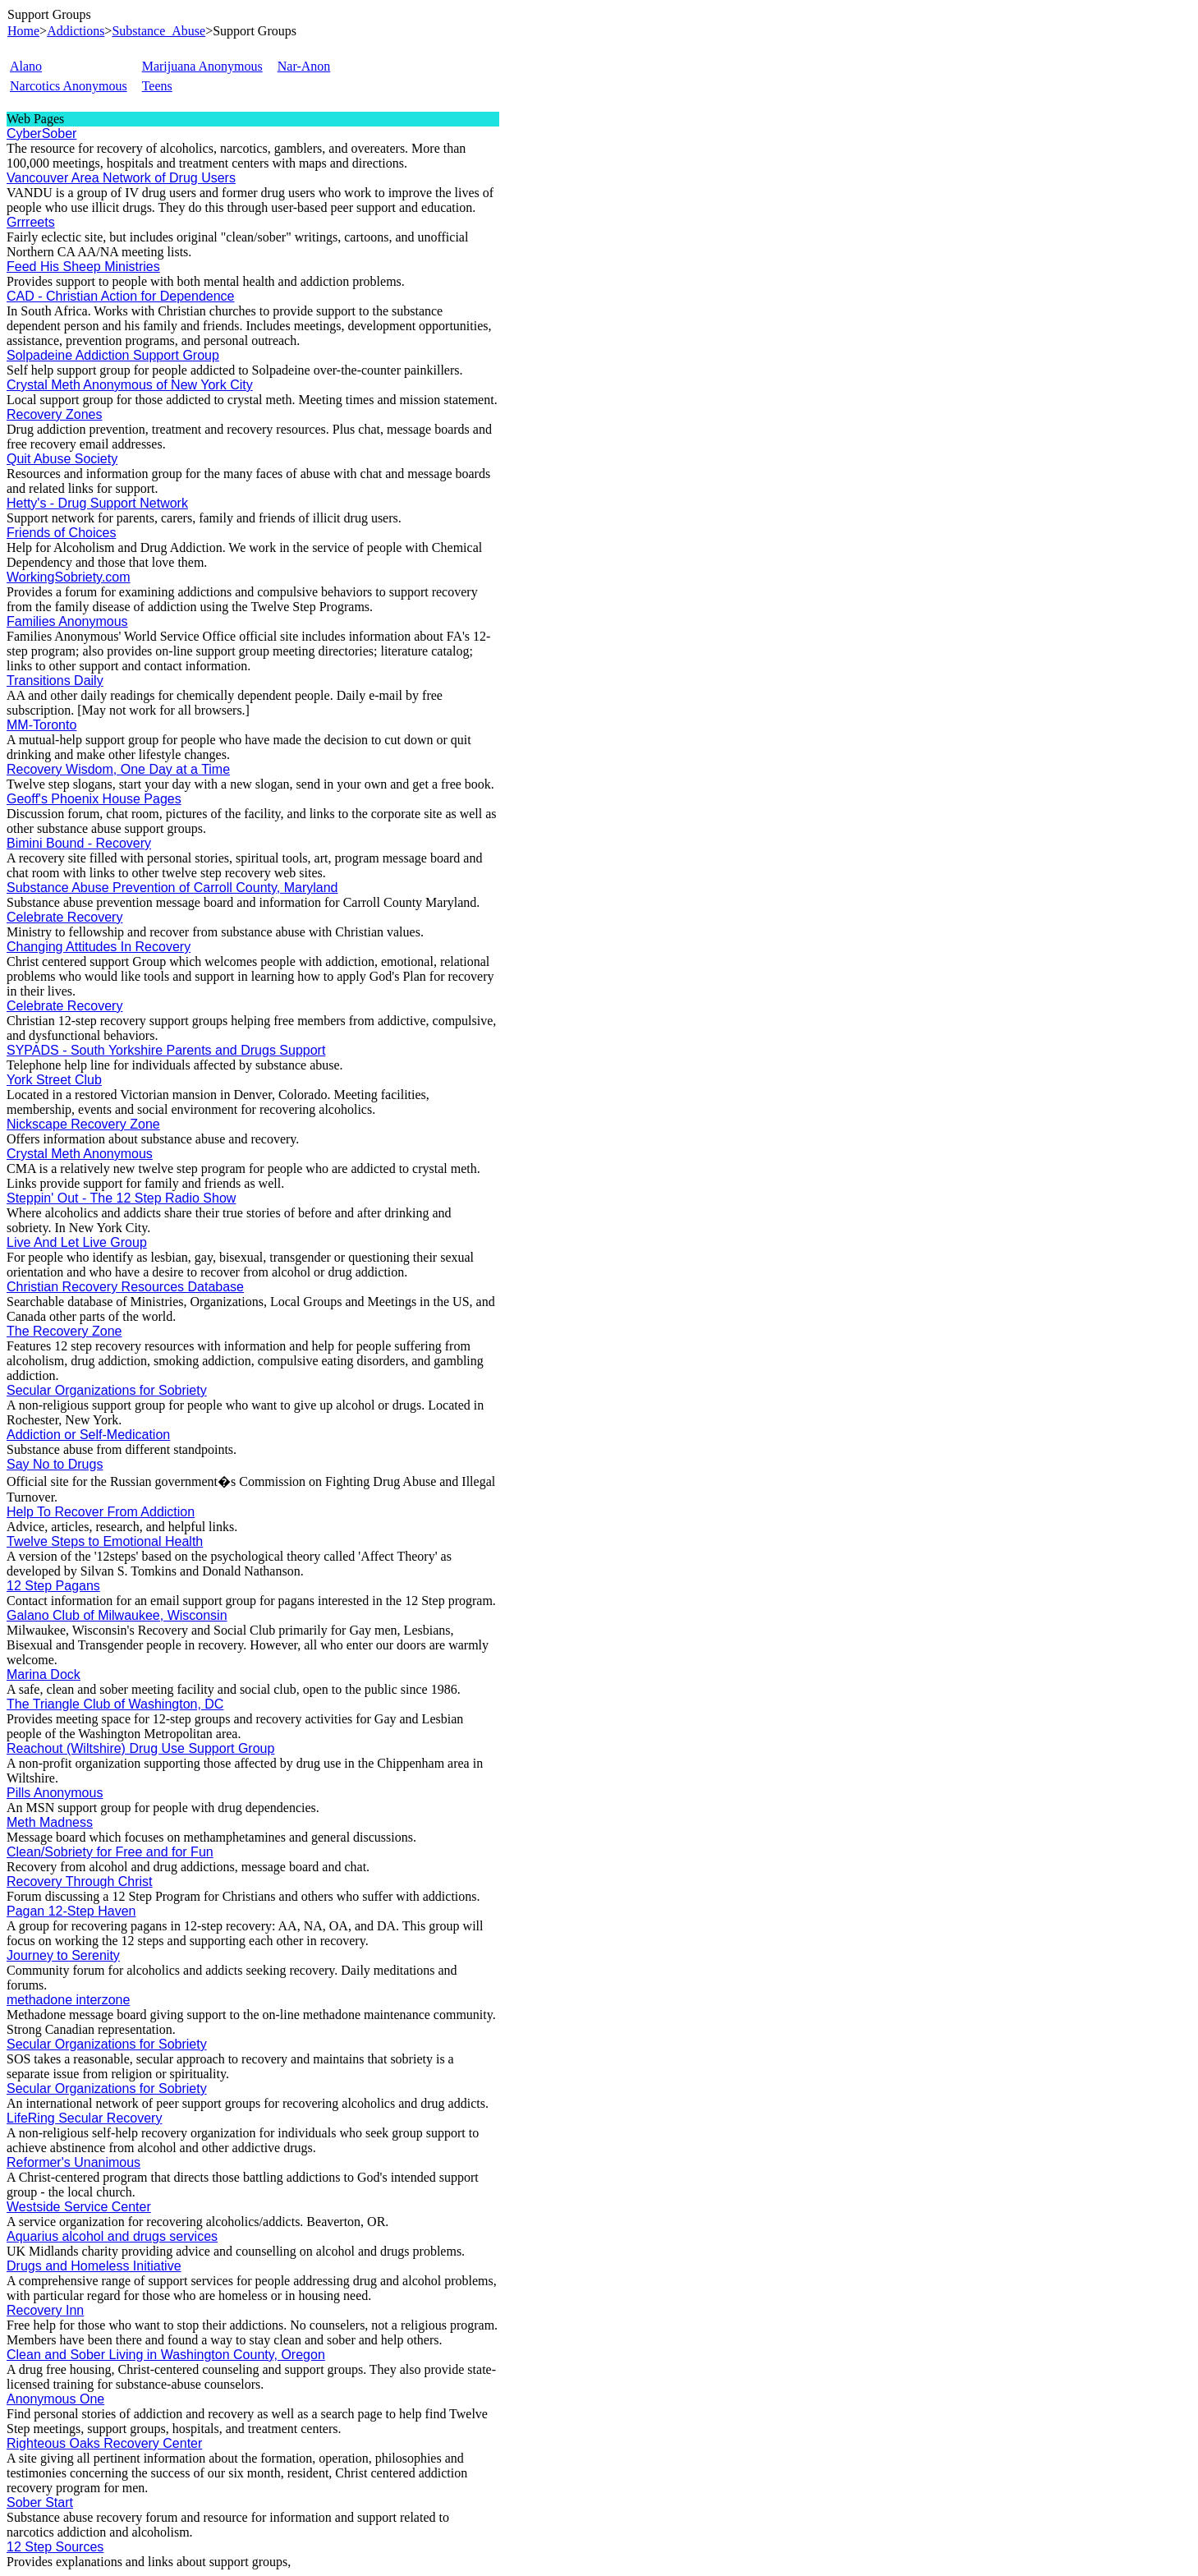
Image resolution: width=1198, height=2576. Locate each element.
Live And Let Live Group (77, 1242)
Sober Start (40, 2502)
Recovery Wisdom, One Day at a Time (118, 769)
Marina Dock (43, 1674)
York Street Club (54, 1080)
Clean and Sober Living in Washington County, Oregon (166, 2355)
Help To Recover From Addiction (101, 1512)
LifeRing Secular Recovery (84, 2118)
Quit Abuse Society (62, 459)
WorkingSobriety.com (69, 577)
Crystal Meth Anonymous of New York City (130, 385)
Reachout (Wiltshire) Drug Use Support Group (140, 1748)
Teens (157, 86)
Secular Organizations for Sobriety (107, 1390)
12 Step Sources (55, 2547)
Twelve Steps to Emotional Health (105, 1541)
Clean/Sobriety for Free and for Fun (110, 1852)
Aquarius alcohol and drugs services (112, 2236)
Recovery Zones (55, 414)
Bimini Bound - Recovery (79, 843)
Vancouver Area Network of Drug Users (121, 178)
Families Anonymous (67, 621)
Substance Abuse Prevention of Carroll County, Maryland (172, 888)
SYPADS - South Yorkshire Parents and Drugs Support (166, 1050)
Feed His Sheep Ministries (83, 267)
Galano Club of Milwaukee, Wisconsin (117, 1615)
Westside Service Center (79, 2207)
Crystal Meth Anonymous (80, 1154)
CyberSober (41, 133)
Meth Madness (50, 1822)
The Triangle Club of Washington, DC (115, 1704)
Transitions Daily (55, 681)
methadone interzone (68, 2000)
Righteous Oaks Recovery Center (104, 2443)
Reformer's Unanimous (73, 2162)
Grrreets (31, 222)
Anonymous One (55, 2399)
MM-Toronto (41, 725)
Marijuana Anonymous (202, 66)
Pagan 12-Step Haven (71, 1911)
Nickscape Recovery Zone (83, 1124)
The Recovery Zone (64, 1331)
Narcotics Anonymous (68, 86)
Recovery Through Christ (80, 1881)
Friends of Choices (61, 533)
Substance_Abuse (158, 31)
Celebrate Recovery (64, 917)
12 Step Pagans (53, 1586)
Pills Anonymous (55, 1793)
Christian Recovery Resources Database (125, 1287)
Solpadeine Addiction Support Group (113, 355)
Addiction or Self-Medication (88, 1435)
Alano (26, 66)
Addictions (75, 31)
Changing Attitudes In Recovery (98, 947)
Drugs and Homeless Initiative (94, 2266)
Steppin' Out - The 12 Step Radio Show (121, 1198)
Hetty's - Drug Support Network (97, 503)
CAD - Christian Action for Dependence (120, 296)
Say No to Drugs (55, 1464)
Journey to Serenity (63, 1955)
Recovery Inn (45, 2310)
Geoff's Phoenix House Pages (94, 799)
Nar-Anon (304, 66)
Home (23, 31)
